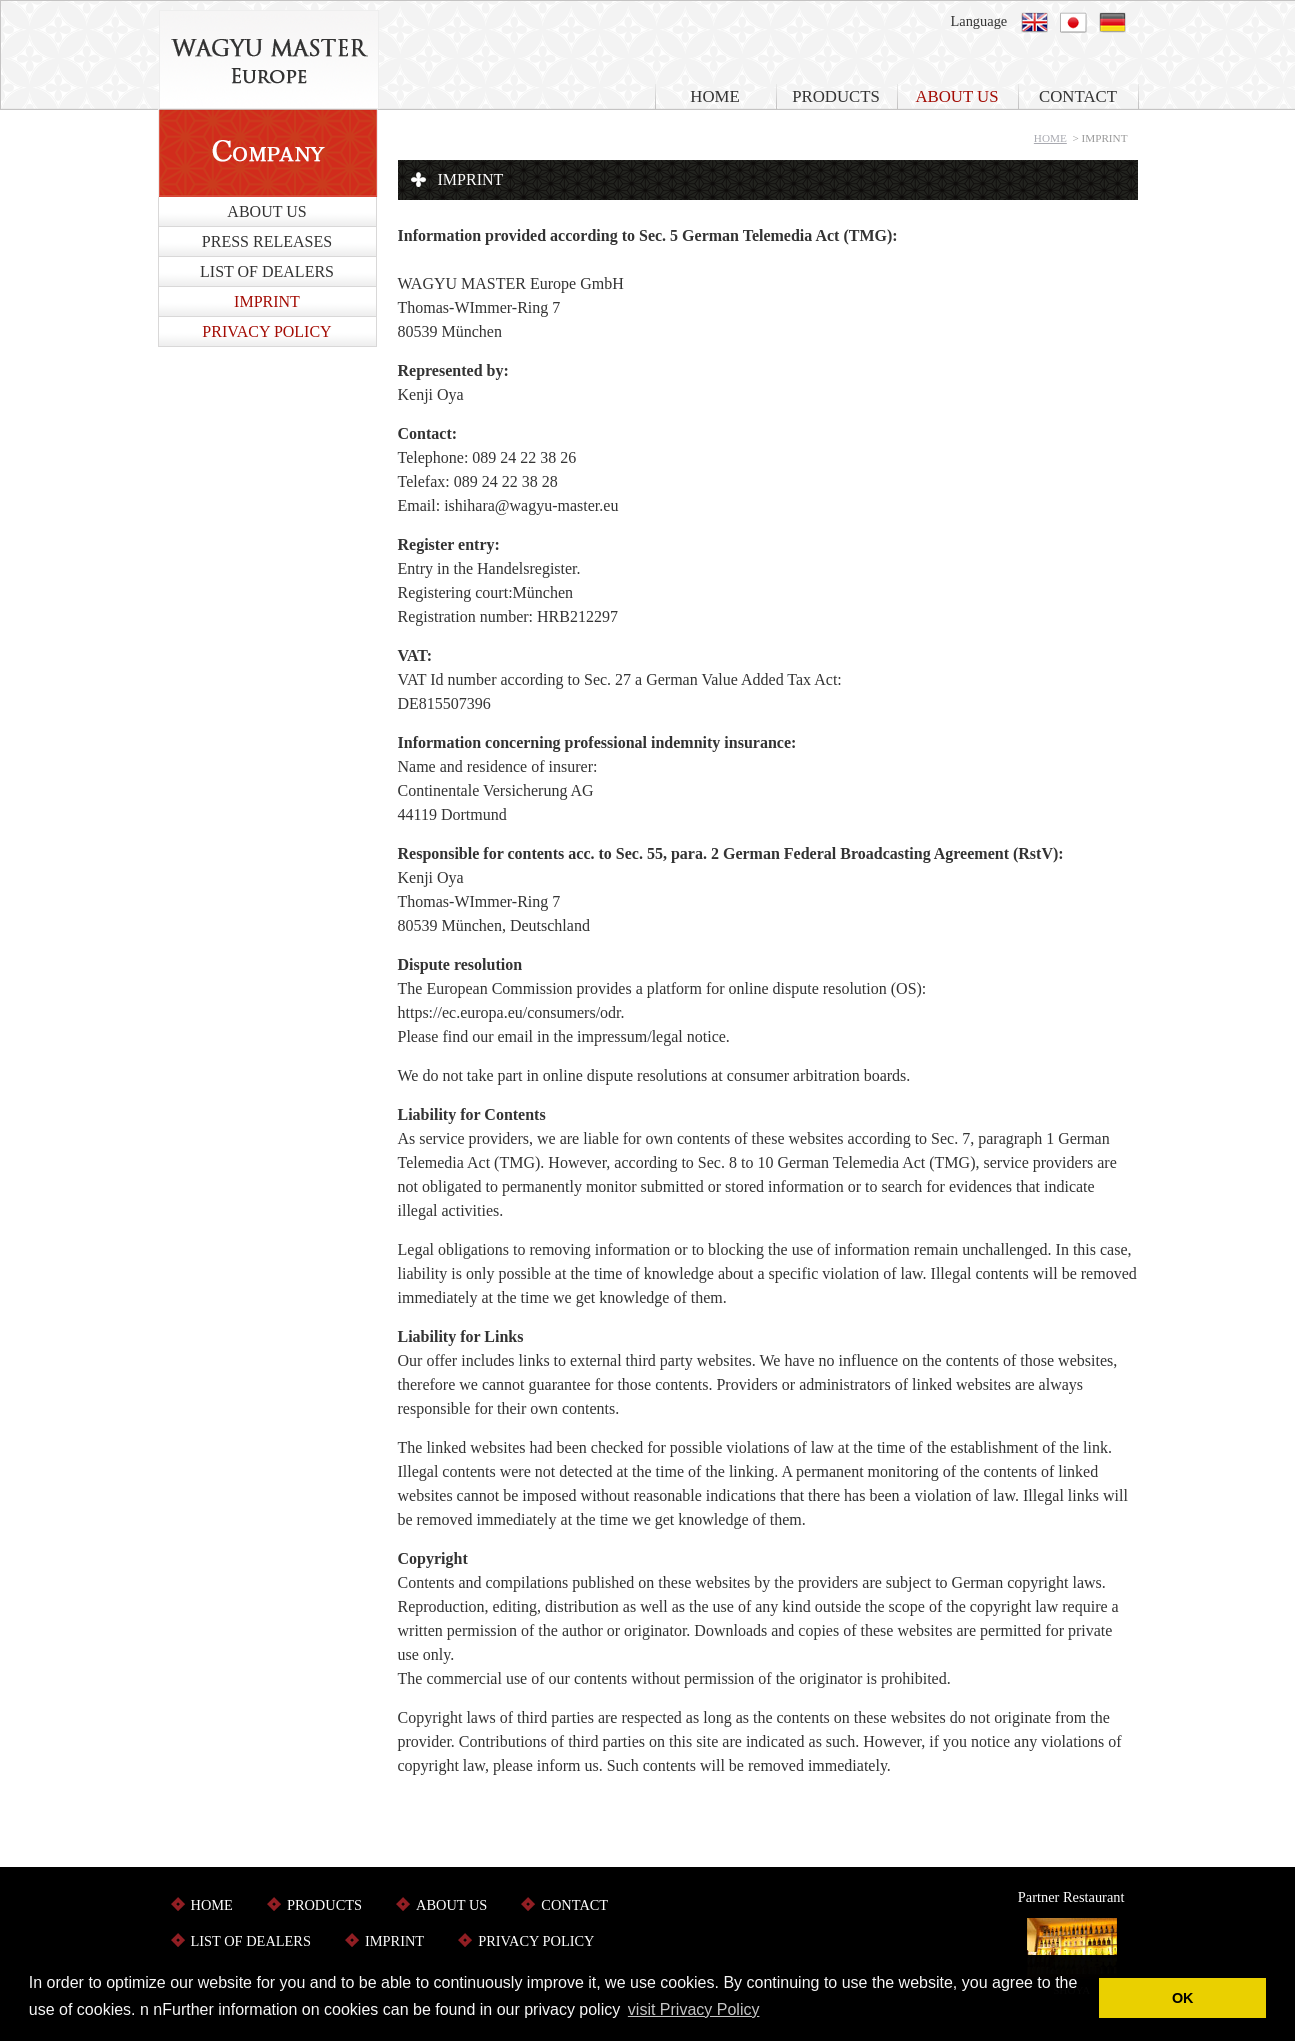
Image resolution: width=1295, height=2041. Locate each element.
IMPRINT (267, 301)
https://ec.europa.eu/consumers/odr (509, 1012)
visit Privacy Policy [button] (694, 2009)
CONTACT (1078, 96)
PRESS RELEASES (267, 241)
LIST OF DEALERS (267, 271)
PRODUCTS (836, 96)
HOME (714, 96)
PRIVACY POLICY (266, 331)
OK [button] (1183, 1998)
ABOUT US (956, 96)
